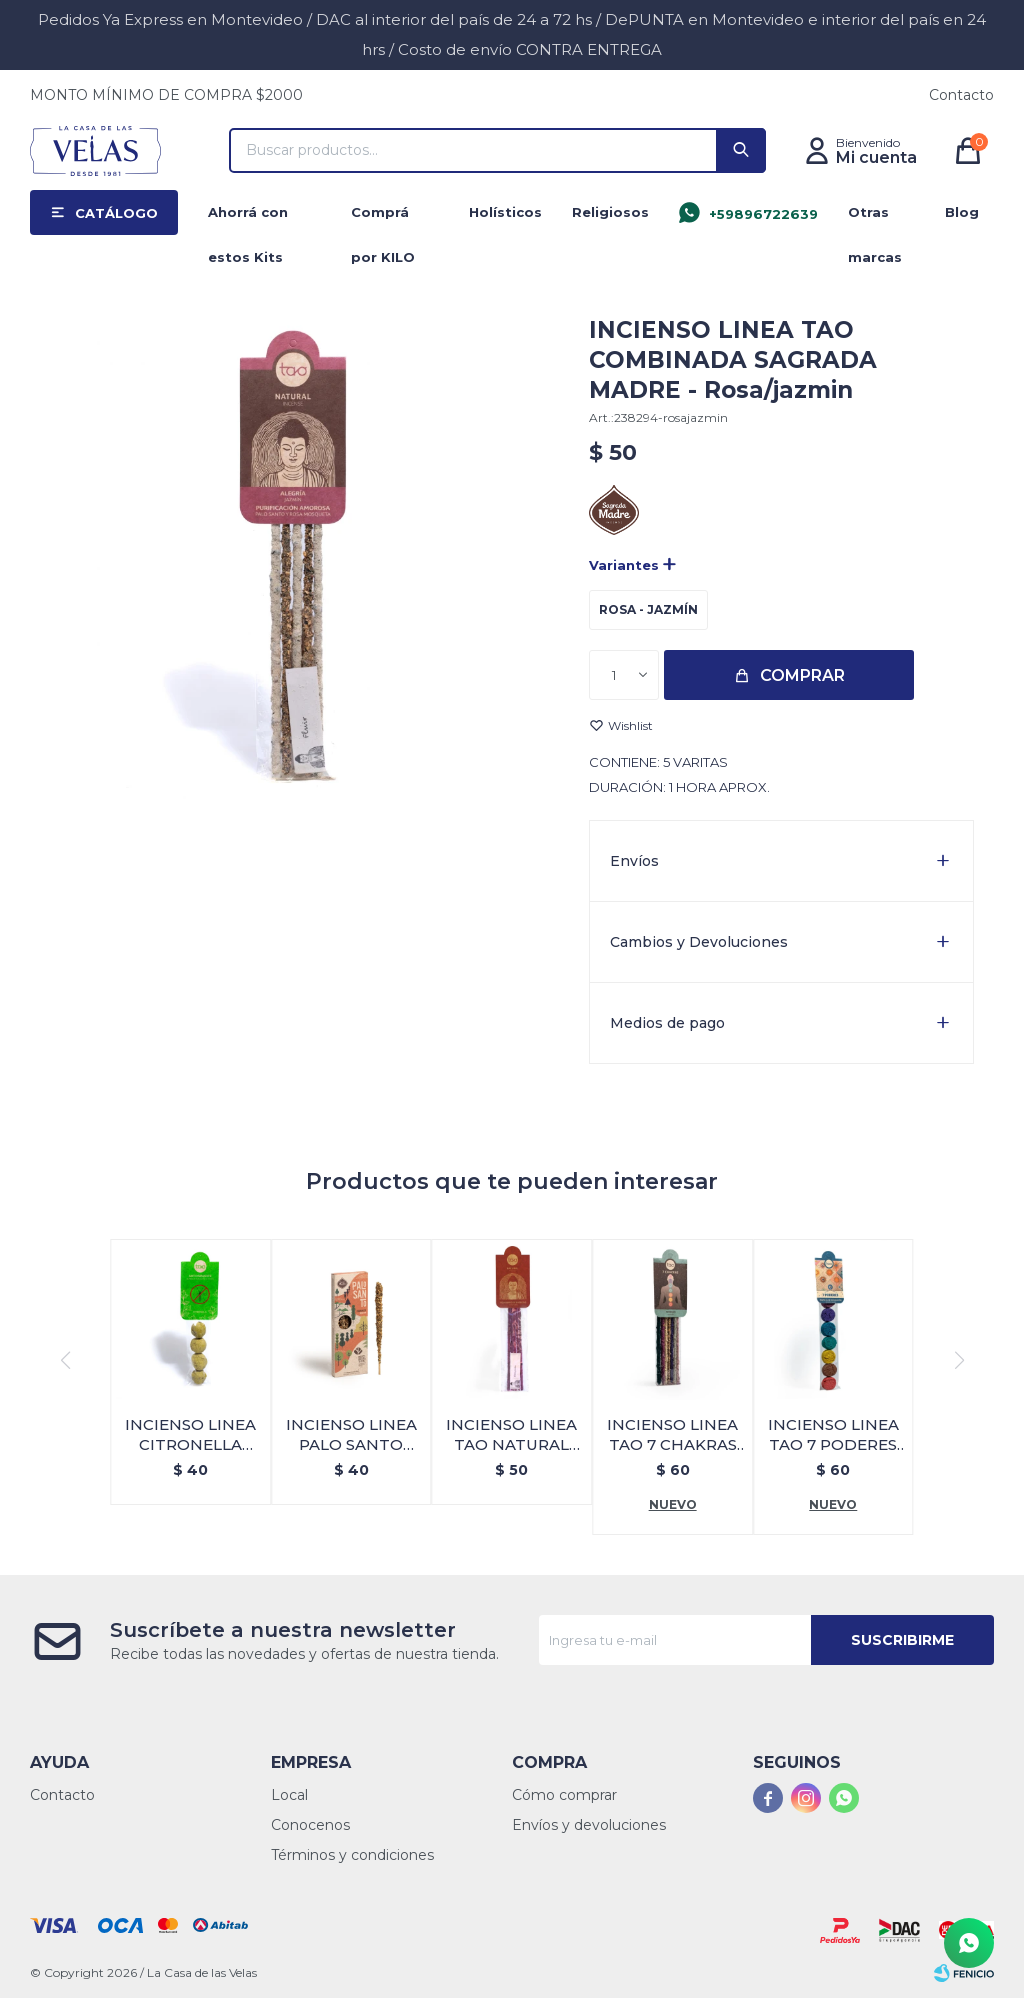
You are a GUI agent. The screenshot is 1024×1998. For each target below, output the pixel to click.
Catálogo (116, 213)
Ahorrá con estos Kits (248, 219)
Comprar (802, 675)
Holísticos (505, 212)
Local (289, 1795)
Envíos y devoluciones (589, 1825)
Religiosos (610, 212)
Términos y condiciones (352, 1855)
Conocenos (310, 1825)
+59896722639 (763, 214)
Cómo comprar (564, 1795)
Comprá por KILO (383, 219)
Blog (962, 212)
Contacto (961, 95)
